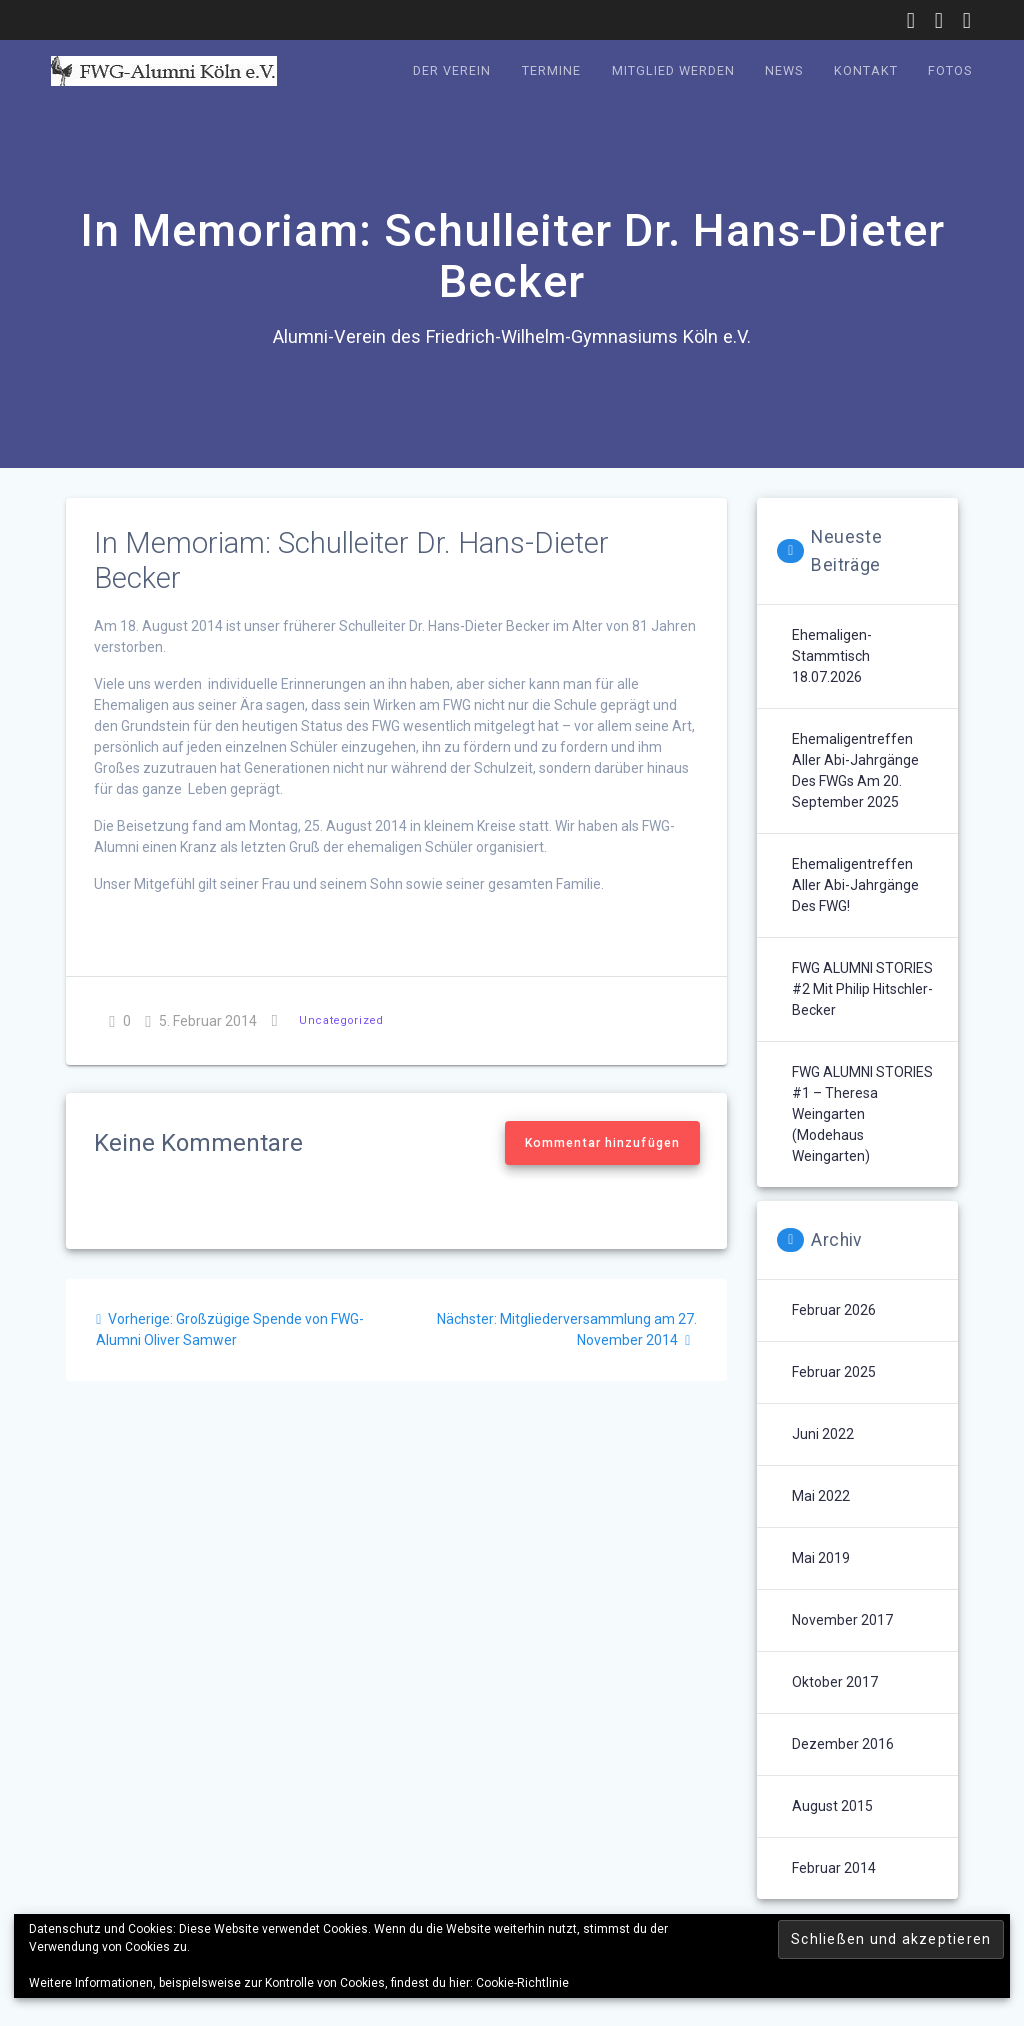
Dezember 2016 (843, 1744)
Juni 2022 (823, 1434)
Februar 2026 (834, 1310)
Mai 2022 (821, 1496)
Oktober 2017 (835, 1682)
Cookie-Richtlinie (522, 1983)
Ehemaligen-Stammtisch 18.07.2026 (832, 656)
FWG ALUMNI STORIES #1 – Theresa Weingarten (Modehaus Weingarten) (862, 1114)
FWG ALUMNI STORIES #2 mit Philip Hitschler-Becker (862, 989)
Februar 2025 (834, 1372)
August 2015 (832, 1806)
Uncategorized (341, 1020)
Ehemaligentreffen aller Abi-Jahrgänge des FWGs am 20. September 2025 (855, 770)
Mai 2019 (821, 1558)
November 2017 (842, 1620)
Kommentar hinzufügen (602, 1143)
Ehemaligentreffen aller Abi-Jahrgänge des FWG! (855, 885)
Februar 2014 (834, 1868)
